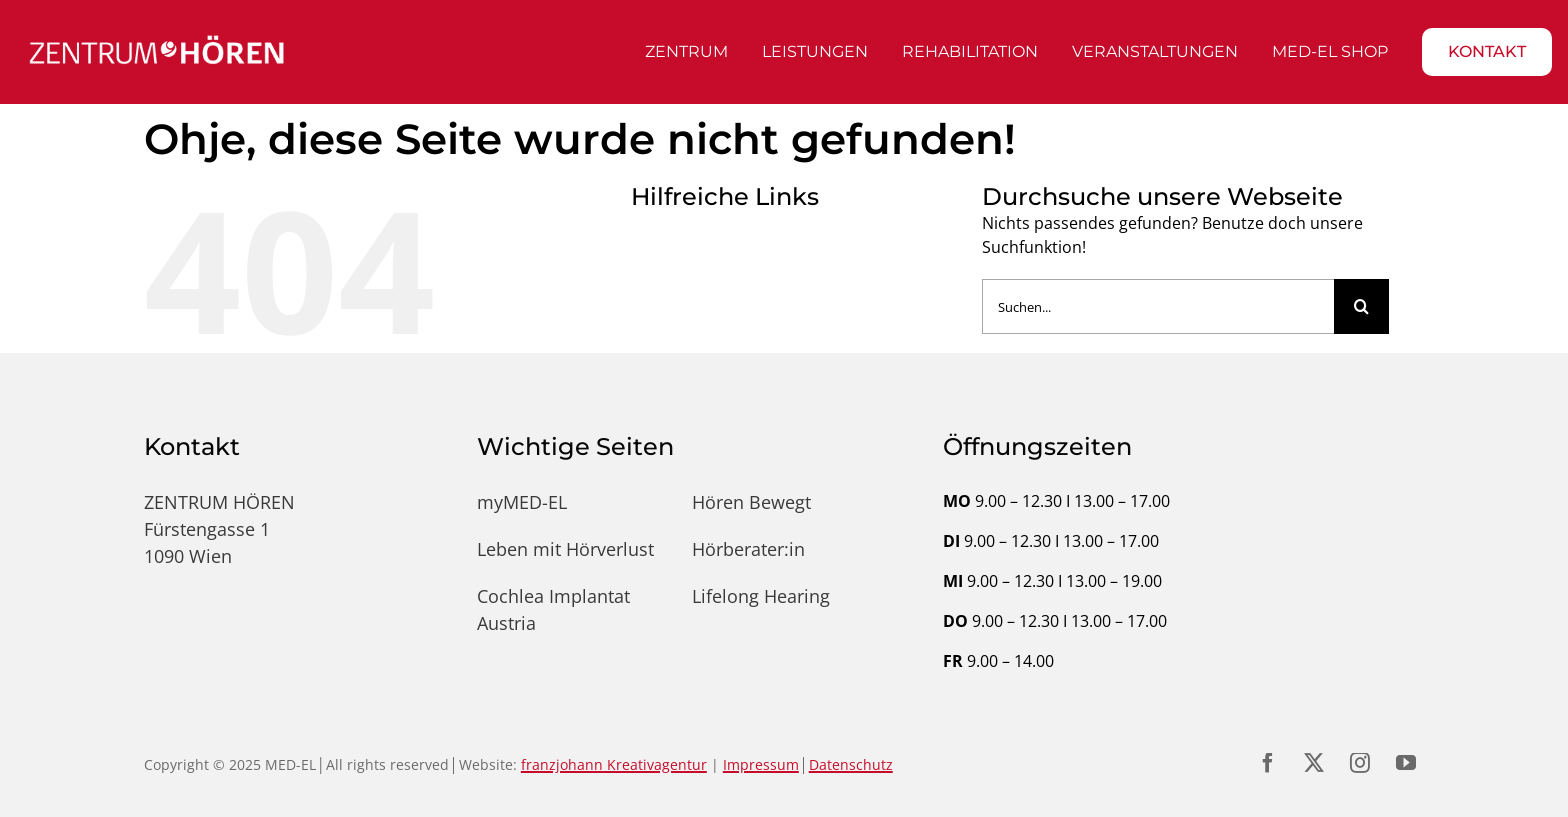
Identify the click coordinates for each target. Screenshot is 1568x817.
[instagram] (1360, 763)
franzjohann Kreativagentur (614, 764)
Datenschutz (851, 764)
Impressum (761, 764)
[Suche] (1361, 306)
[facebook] (1268, 763)
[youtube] (1406, 763)
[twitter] (1314, 763)
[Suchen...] (1158, 306)
